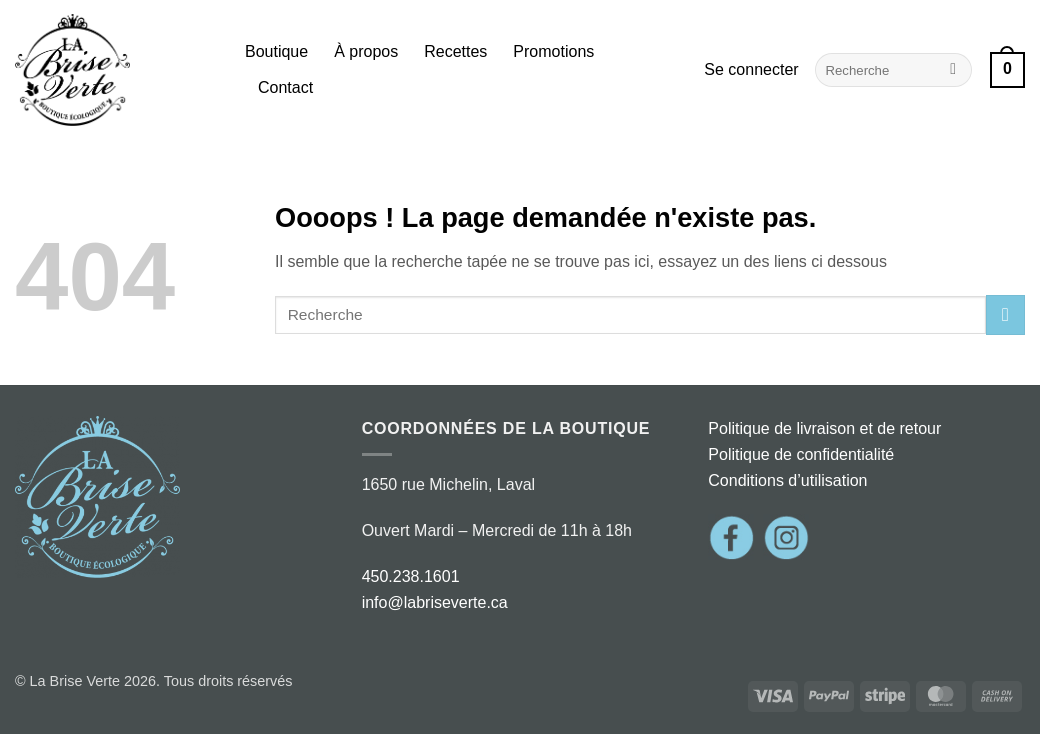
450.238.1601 (411, 576)
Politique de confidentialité (801, 454)
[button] (751, 70)
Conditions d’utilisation (787, 480)
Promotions (553, 51)
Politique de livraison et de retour (824, 428)
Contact (285, 87)
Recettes (455, 51)
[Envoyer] (953, 70)
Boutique (276, 51)
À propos (366, 51)
